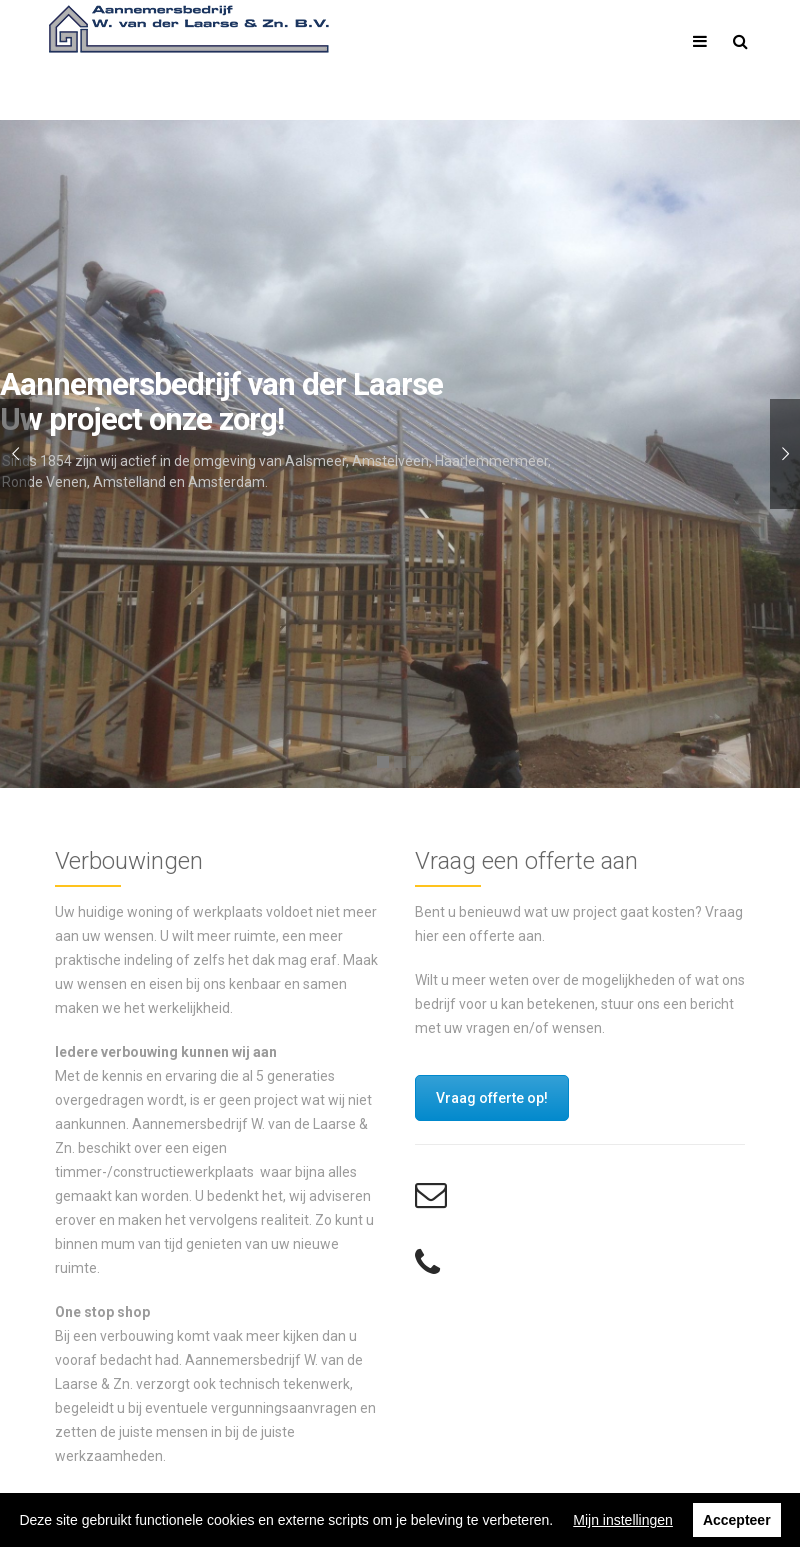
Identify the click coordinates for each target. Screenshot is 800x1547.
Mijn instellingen (623, 1520)
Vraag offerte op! (492, 1098)
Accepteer (737, 1520)
